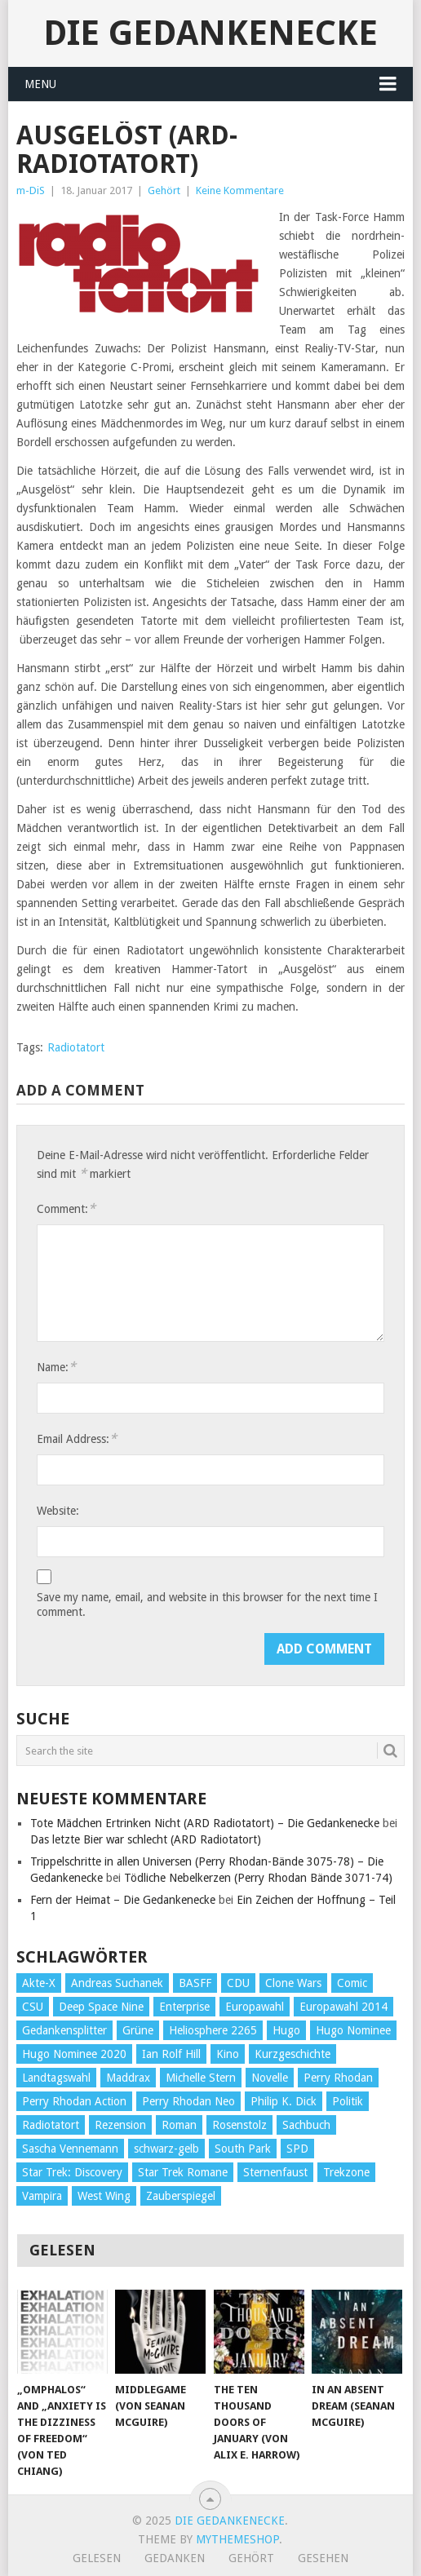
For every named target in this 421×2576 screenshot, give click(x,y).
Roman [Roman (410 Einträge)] (179, 2124)
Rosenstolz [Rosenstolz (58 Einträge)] (239, 2124)
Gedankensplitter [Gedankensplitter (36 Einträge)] (64, 2030)
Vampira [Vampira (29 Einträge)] (42, 2195)
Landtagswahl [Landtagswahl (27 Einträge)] (56, 2077)
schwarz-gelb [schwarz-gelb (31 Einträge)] (166, 2148)
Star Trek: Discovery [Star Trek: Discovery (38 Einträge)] (72, 2172)
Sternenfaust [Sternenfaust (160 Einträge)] (275, 2172)
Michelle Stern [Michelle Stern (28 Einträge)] (201, 2077)
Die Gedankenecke (210, 33)
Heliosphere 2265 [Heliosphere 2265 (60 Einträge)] (213, 2030)
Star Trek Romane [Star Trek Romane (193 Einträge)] (183, 2172)
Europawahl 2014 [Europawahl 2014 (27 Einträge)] (343, 2006)
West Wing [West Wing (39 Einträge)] (104, 2195)
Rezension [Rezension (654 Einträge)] (120, 2124)
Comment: (66, 1208)
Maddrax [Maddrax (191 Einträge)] (128, 2077)
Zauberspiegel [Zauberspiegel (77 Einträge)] (180, 2195)
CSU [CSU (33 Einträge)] (32, 2006)
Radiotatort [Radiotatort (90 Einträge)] (50, 2124)
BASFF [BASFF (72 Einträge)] (195, 1983)
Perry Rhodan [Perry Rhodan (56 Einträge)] (338, 2077)
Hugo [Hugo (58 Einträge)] (286, 2030)
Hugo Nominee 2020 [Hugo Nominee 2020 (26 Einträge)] (74, 2053)
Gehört (164, 190)
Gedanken (174, 2558)
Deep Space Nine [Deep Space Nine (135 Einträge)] (101, 2006)
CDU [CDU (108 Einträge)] (238, 1983)
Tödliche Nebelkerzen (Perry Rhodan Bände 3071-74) (258, 1877)
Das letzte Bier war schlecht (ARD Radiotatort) (145, 1839)
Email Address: (77, 1438)
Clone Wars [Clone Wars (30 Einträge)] (293, 1983)
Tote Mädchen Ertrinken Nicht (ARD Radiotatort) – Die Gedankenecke (204, 1823)
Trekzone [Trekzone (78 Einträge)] (346, 2172)
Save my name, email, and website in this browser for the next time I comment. (207, 1604)
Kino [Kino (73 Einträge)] (227, 2053)
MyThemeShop (237, 2539)
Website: (58, 1510)
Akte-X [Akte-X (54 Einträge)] (38, 1983)
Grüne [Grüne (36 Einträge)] (137, 2030)
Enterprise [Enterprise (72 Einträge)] (184, 2006)
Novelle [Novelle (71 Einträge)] (269, 2077)
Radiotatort (75, 1047)
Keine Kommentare (240, 190)
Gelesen (97, 2558)
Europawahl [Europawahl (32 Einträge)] (254, 2006)
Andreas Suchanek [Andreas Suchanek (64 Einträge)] (117, 1983)
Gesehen (323, 2558)
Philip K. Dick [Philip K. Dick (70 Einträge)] (283, 2101)
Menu (40, 84)
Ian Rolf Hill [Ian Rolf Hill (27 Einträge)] (171, 2053)
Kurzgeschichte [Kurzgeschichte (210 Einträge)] (292, 2053)
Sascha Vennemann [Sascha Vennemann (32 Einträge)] (70, 2148)
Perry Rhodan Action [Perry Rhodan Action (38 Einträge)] (74, 2101)
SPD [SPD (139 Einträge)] (297, 2148)
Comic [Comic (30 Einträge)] (352, 1983)
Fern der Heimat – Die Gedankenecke (122, 1899)
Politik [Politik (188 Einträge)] (347, 2101)
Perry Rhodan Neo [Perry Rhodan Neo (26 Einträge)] (188, 2101)
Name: (56, 1366)
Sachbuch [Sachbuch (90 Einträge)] (306, 2124)
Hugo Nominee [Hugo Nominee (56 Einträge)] (353, 2030)
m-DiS (30, 190)
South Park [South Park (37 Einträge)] (243, 2148)
